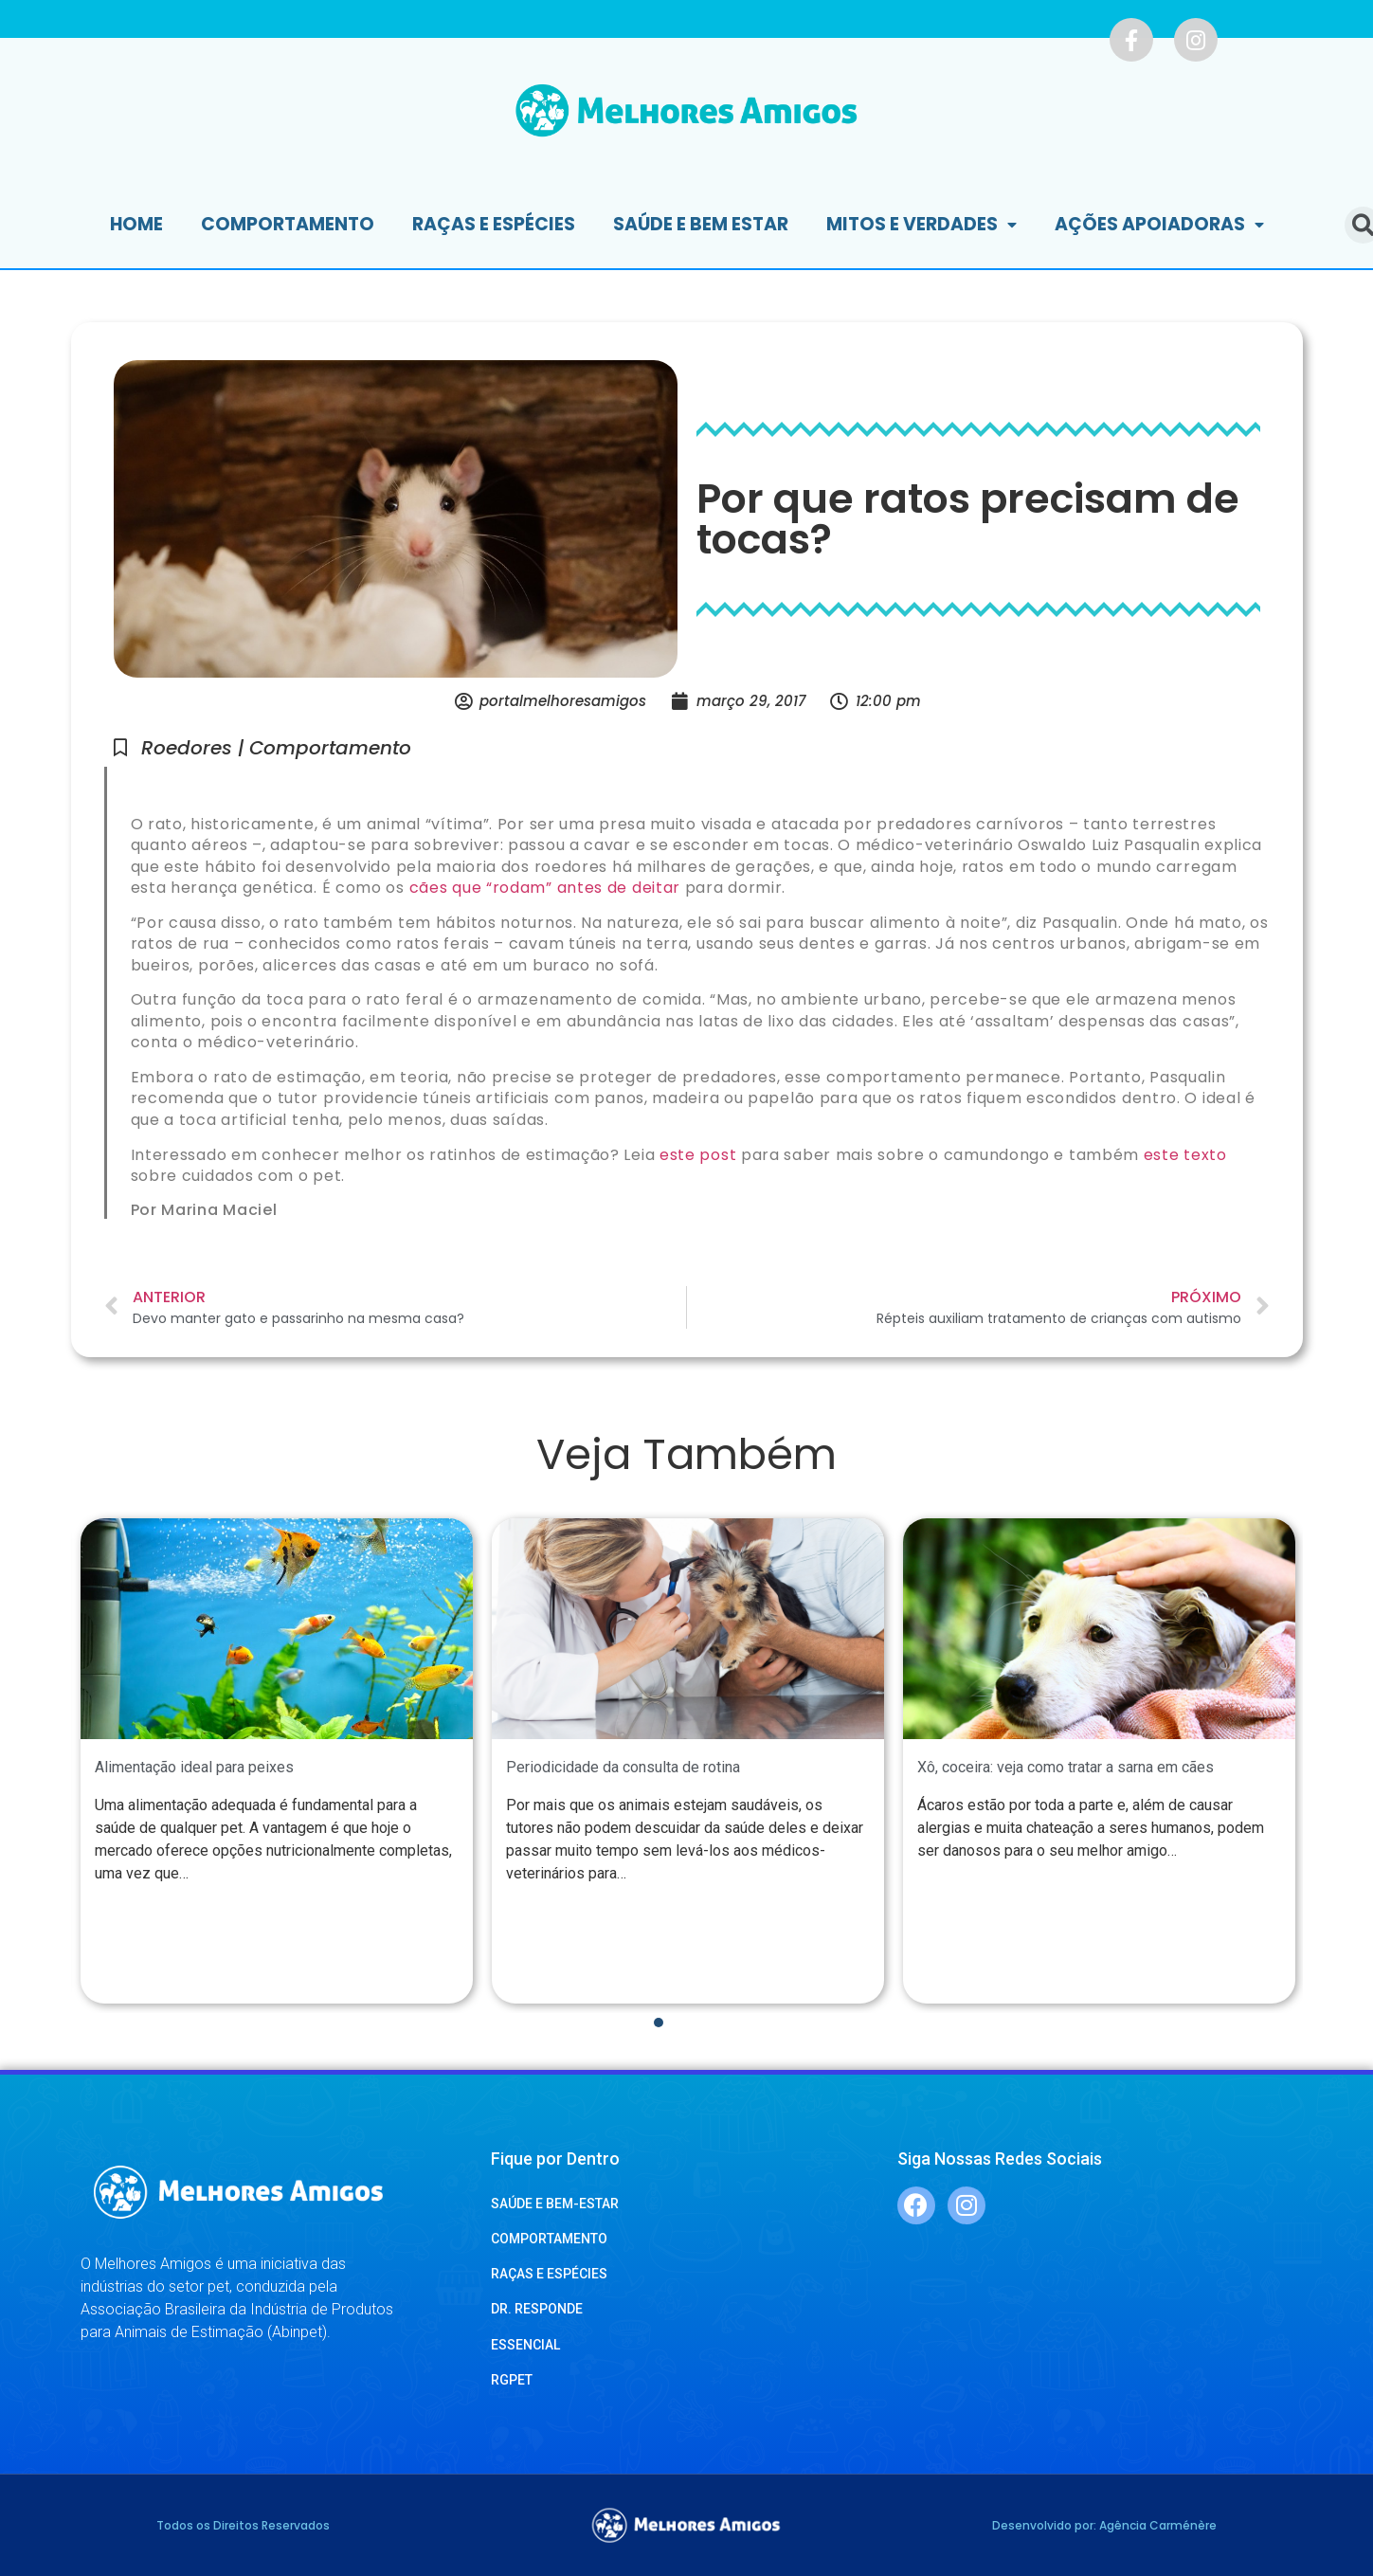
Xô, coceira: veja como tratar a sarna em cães (1065, 1767)
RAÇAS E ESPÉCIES (549, 2273)
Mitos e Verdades (921, 225)
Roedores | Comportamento (276, 748)
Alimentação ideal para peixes (194, 1767)
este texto (1185, 1155)
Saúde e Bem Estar (700, 224)
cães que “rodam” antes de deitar (544, 887)
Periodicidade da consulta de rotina (623, 1767)
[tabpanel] (276, 1761)
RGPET (512, 2379)
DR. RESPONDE (537, 2308)
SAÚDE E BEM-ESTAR (555, 2203)
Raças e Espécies (493, 224)
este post (697, 1155)
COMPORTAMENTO (549, 2238)
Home (136, 224)
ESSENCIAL (525, 2344)
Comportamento (287, 224)
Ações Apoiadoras (1159, 225)
